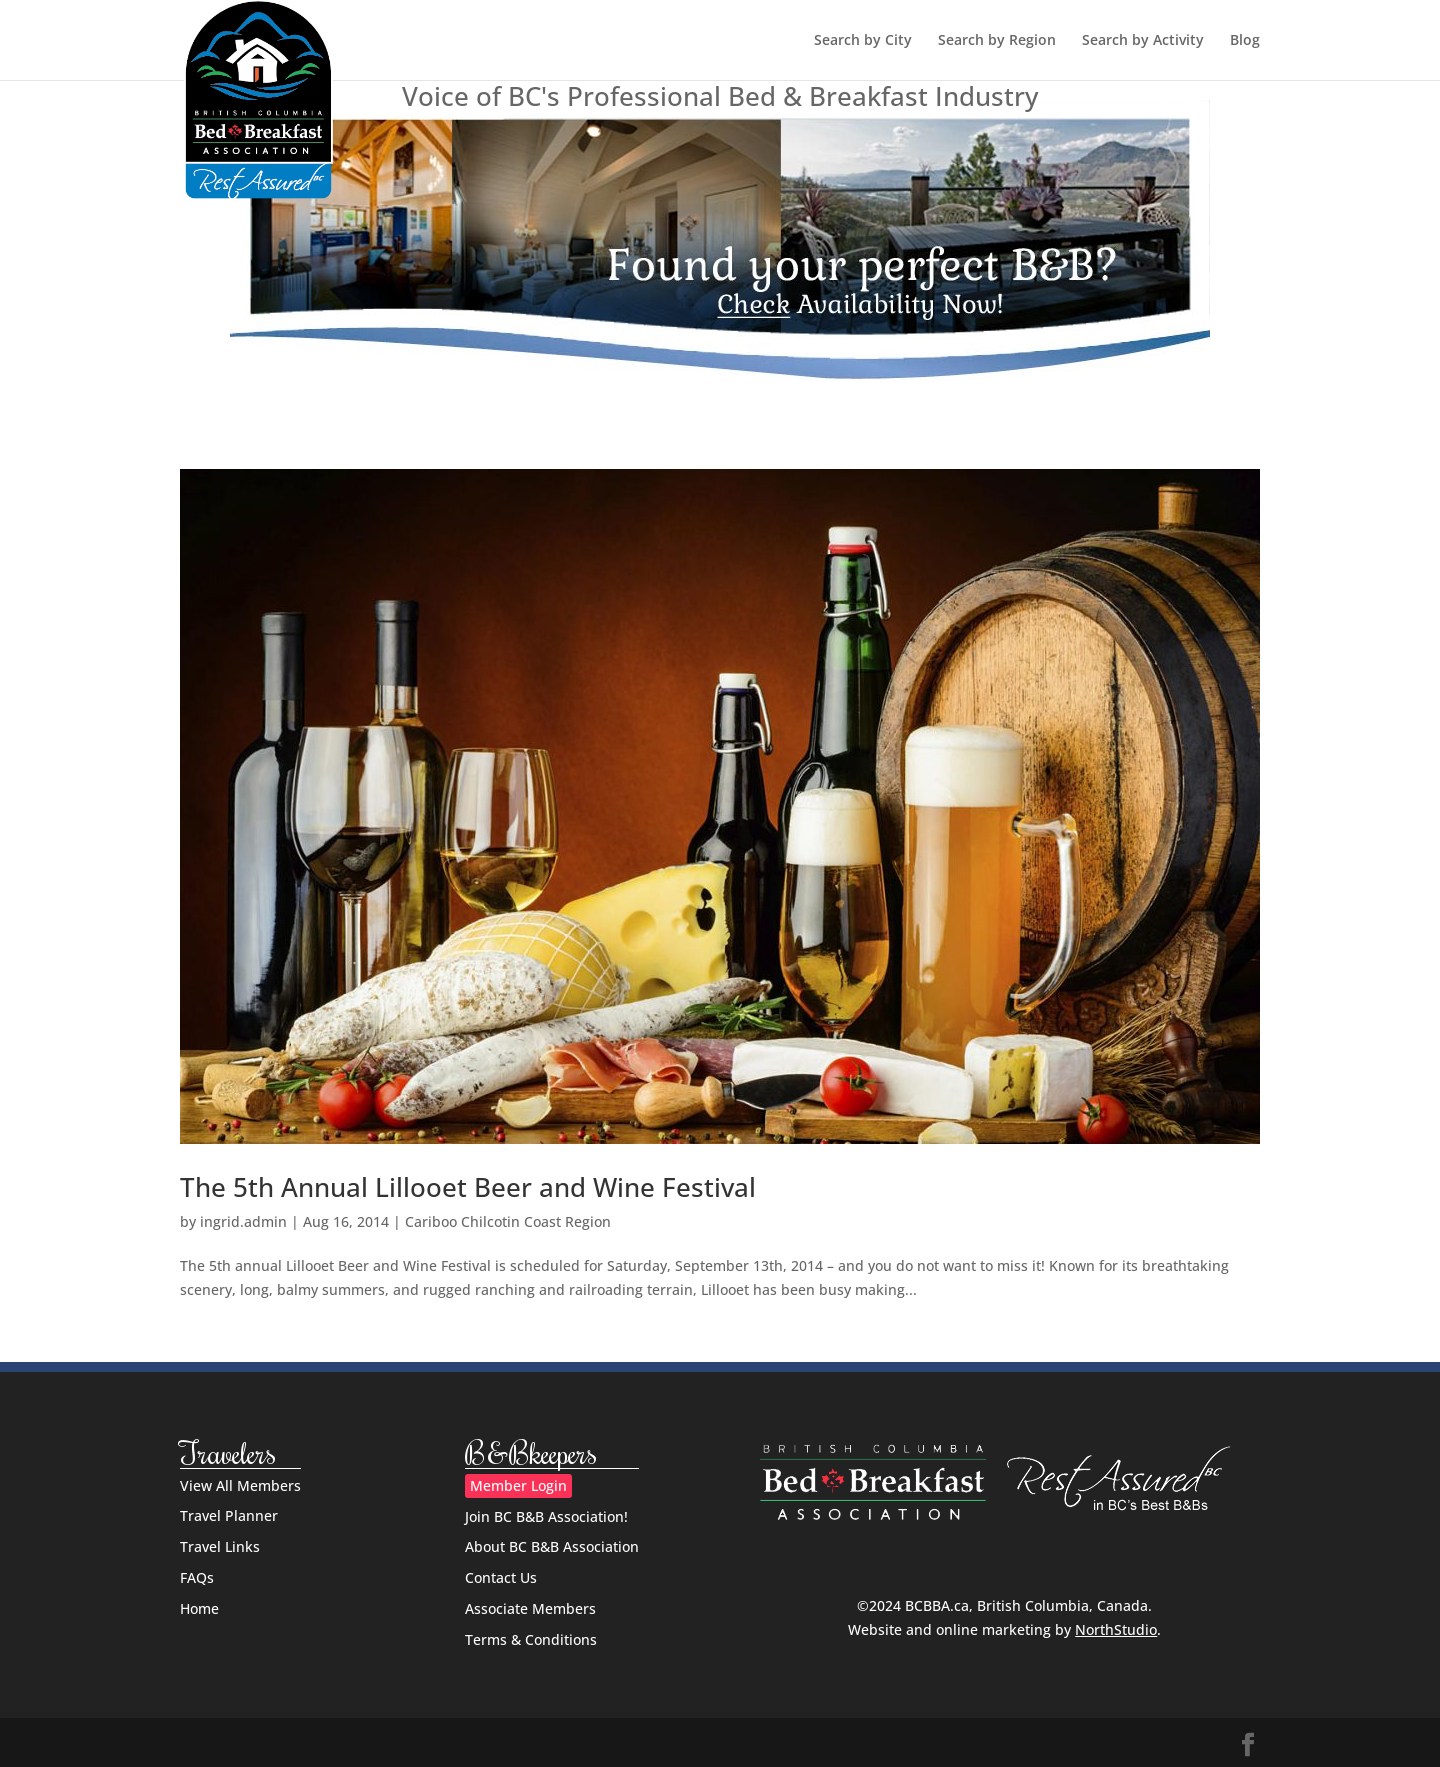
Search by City (863, 41)
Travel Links (220, 1546)
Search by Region (997, 41)
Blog (1245, 41)
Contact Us (501, 1577)
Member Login (518, 1485)
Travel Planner (229, 1515)
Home (199, 1608)
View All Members (240, 1485)
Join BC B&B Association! (546, 1516)
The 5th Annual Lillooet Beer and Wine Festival (468, 1187)
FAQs (197, 1577)
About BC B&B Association (552, 1546)
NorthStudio (1116, 1629)
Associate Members (530, 1608)
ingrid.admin (243, 1221)
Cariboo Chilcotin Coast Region (508, 1221)
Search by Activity (1143, 41)
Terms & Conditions (531, 1639)
